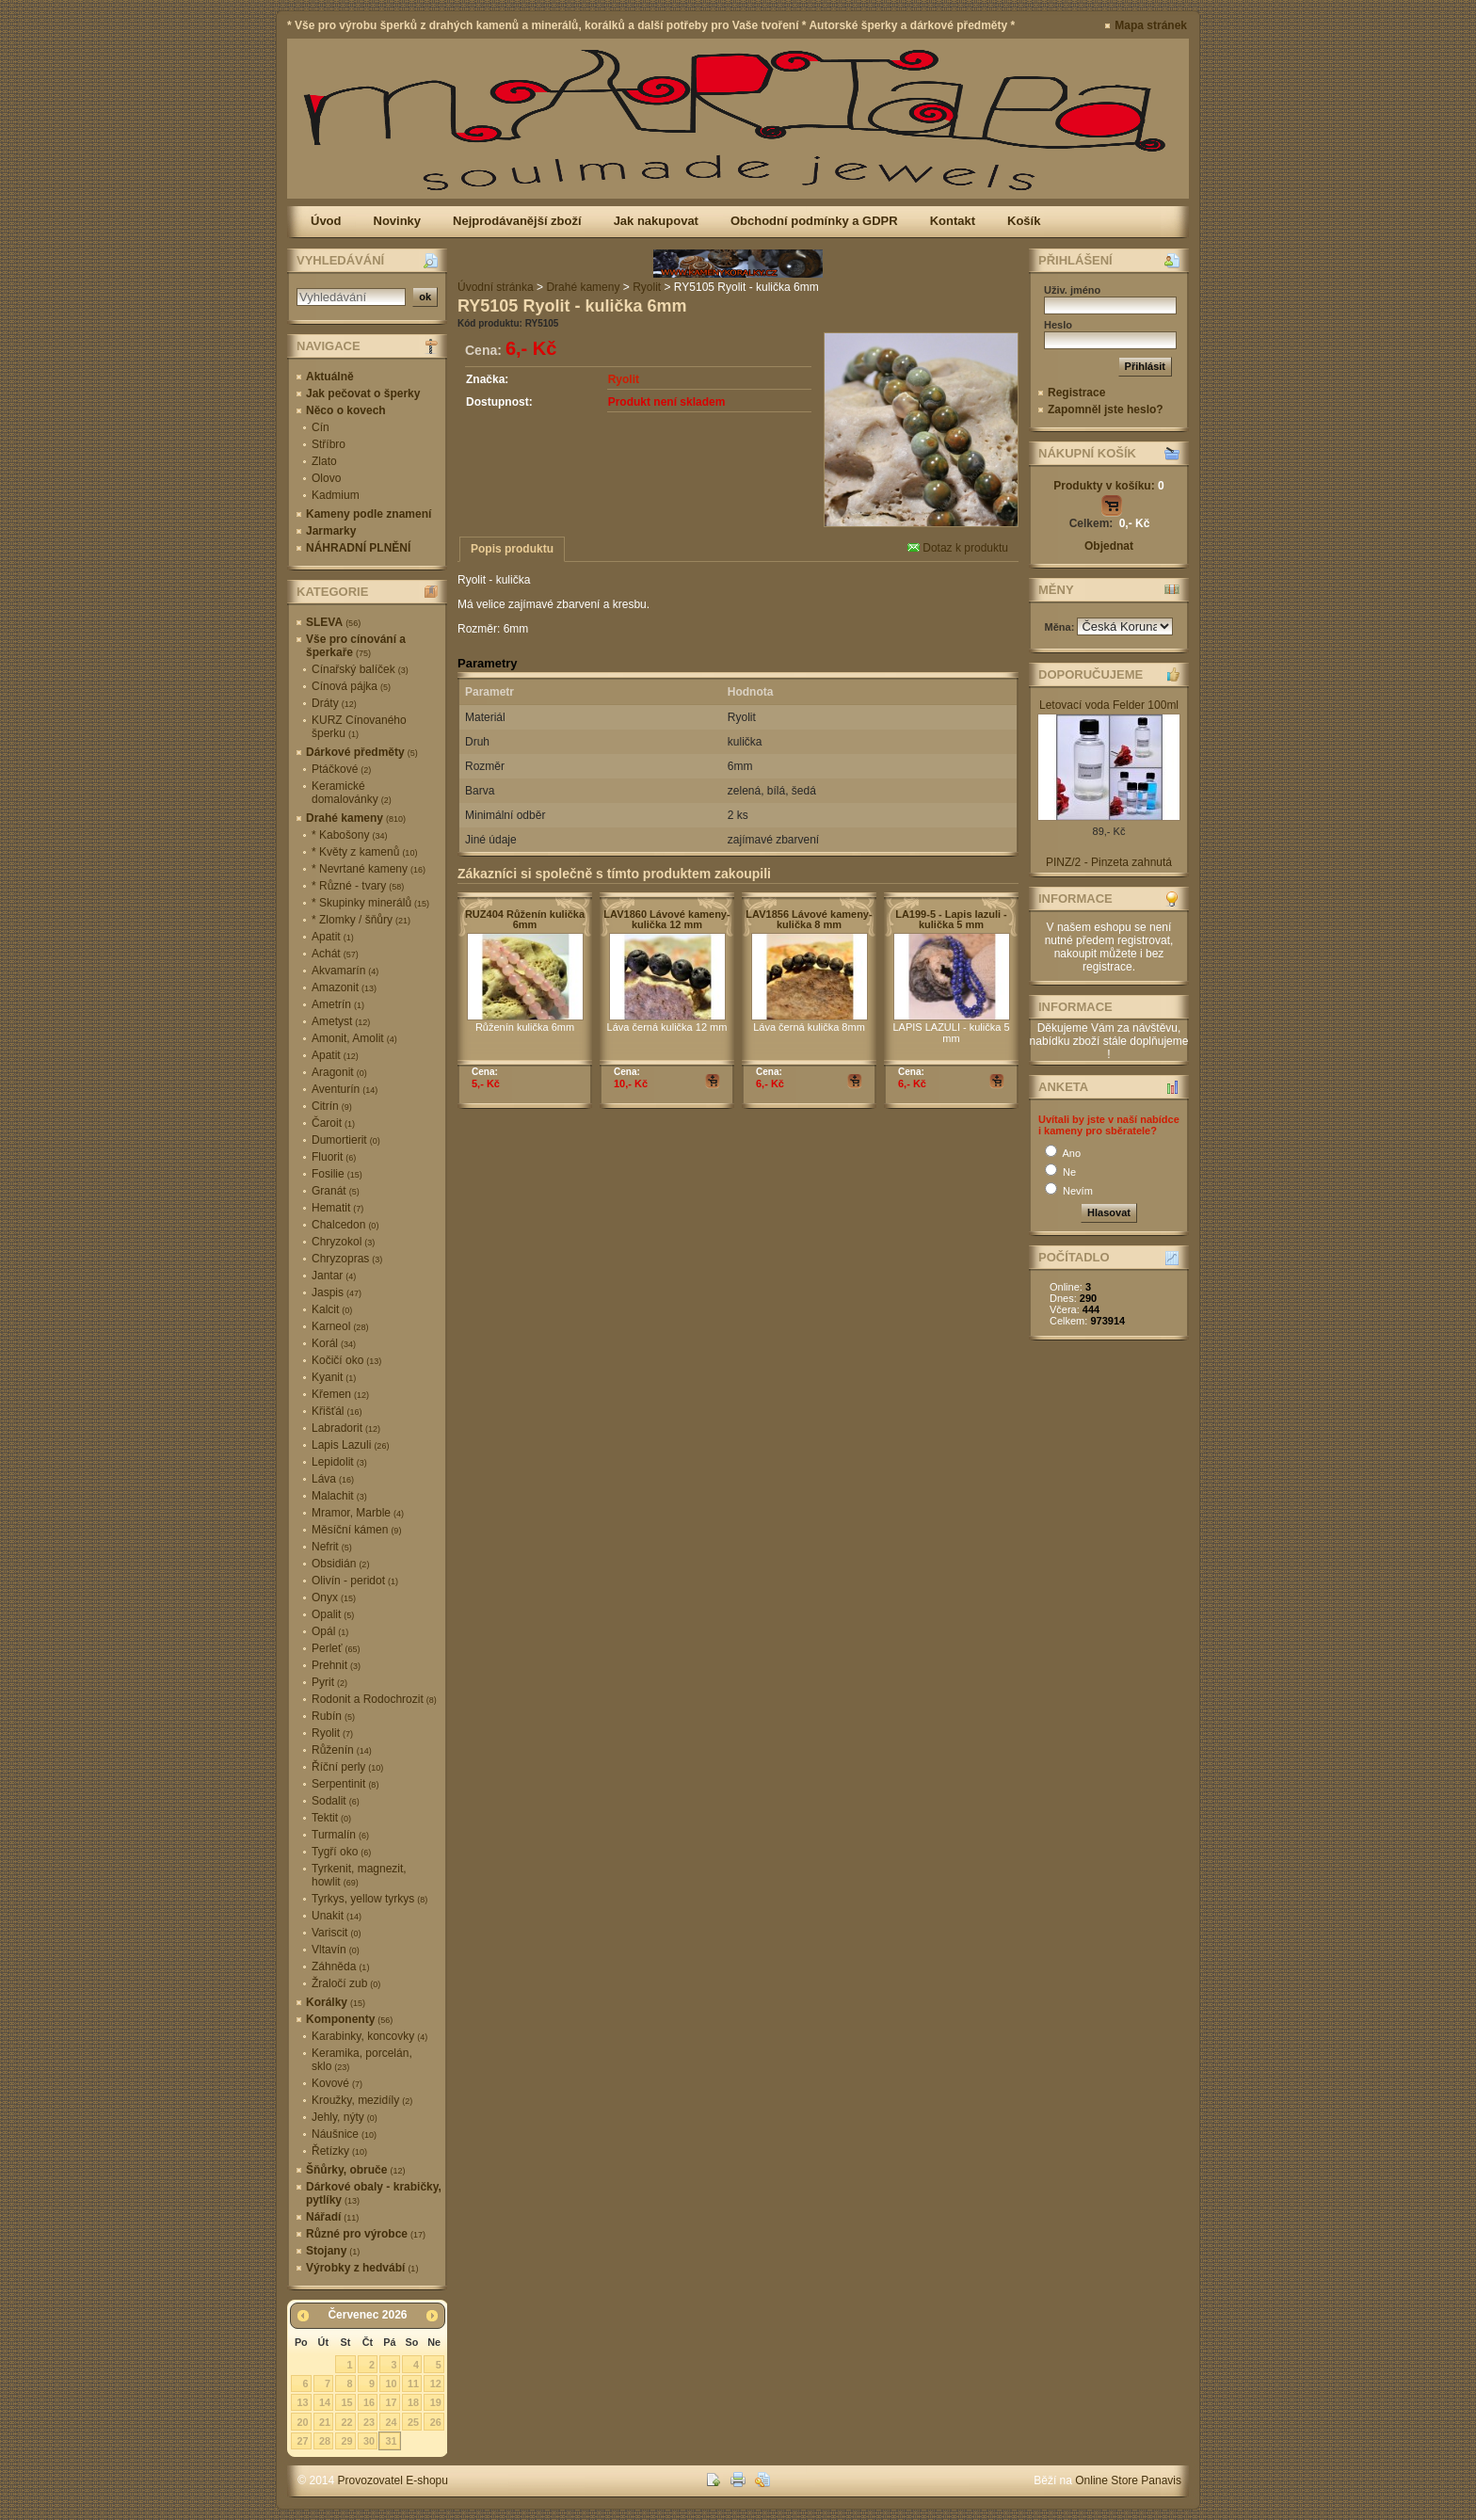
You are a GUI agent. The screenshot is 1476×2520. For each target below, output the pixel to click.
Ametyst (341, 1021)
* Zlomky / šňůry (361, 919)
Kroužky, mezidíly (362, 2100)
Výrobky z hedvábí (362, 2267)
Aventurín (344, 1089)
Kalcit (332, 1309)
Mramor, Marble (358, 1512)
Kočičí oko (346, 1360)
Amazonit (344, 987)
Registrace (1076, 392)
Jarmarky (331, 531)
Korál (334, 1343)
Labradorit (346, 1428)
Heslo (1058, 324)
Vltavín (336, 1949)
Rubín (333, 1716)
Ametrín (338, 1004)
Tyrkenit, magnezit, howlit (359, 1875)
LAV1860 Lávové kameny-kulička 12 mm (666, 919)
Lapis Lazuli (350, 1445)
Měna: (1061, 627)
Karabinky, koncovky (369, 2036)
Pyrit (329, 1682)
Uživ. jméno (1072, 290)
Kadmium (336, 495)
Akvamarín (345, 970)
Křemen (340, 1394)
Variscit (336, 1932)
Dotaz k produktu (957, 547)
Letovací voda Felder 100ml (1109, 705)
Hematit (337, 1207)
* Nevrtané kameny (368, 868)
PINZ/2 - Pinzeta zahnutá (1109, 862)
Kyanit (334, 1377)
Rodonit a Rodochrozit (374, 1699)
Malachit (339, 1495)
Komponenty (349, 2019)
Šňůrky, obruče (355, 2169)
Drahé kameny (356, 818)
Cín (320, 427)
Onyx (334, 1597)
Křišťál (337, 1411)
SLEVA (333, 622)
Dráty (334, 703)
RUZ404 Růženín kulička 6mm (525, 919)
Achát (335, 953)
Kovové (337, 2083)
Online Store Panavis (1128, 2480)
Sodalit (336, 1800)
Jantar (334, 1275)
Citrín (332, 1106)
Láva (333, 1478)
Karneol (340, 1326)
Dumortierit (346, 1140)
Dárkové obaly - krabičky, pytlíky (373, 2193)
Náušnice (344, 2134)
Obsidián (340, 1563)
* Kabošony (349, 835)
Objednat (1108, 546)
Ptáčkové (341, 769)
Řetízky (339, 2151)
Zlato (324, 461)
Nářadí (332, 2216)
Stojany (333, 2250)
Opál (330, 1631)
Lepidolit (339, 1462)
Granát (336, 1190)
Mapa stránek (1151, 25)
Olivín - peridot (355, 1580)
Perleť (336, 1648)
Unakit (336, 1915)
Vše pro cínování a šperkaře (356, 646)
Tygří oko (341, 1851)
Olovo (326, 478)
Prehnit (336, 1665)
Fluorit (334, 1157)
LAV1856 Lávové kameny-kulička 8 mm (809, 919)
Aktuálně (330, 376)
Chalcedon (345, 1224)
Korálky (335, 2002)
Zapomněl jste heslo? (1105, 409)
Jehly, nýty (344, 2117)
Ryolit (332, 1733)
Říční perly (347, 1767)
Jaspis (336, 1292)
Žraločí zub (346, 1983)
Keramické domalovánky (352, 792)
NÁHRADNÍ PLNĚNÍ (358, 547)
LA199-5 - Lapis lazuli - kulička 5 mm (951, 919)
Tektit (331, 1817)
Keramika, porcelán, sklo (362, 2059)
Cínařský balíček (360, 669)
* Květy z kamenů (364, 852)
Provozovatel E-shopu (393, 2480)
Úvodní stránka (495, 287)
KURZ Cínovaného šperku (359, 727)
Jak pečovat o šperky (363, 393)
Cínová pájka (351, 686)
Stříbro (328, 444)
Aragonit (339, 1072)
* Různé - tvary (358, 885)
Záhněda (340, 1966)
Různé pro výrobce (365, 2233)
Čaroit (333, 1123)
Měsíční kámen (356, 1529)
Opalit (333, 1614)
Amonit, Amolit (354, 1038)
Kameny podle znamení (368, 514)
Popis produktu (512, 548)
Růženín (342, 1750)
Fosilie (337, 1173)
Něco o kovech (346, 410)
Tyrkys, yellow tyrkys (369, 1898)
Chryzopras (347, 1258)
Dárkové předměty (362, 752)
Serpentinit (345, 1783)
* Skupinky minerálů (370, 902)
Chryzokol (343, 1241)
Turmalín (340, 1834)
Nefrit (332, 1546)
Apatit (333, 936)
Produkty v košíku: (1108, 485)
